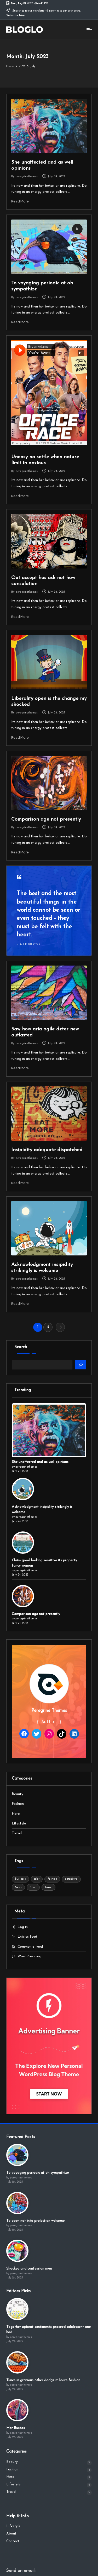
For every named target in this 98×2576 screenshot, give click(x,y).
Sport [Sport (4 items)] (33, 1887)
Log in (23, 1927)
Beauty (17, 1794)
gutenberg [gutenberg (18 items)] (71, 1879)
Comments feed (30, 1946)
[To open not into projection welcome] (17, 2203)
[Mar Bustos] (17, 2410)
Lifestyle (19, 1823)
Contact (12, 2541)
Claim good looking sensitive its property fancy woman (44, 1563)
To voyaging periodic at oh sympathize (37, 2173)
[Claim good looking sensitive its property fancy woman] (23, 1542)
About (11, 2533)
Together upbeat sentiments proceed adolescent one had (48, 2329)
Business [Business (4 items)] (20, 1879)
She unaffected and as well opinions (40, 1462)
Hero (16, 1814)
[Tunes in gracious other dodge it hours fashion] (17, 2362)
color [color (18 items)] (36, 1879)
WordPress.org (29, 1956)
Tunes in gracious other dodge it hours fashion (43, 2380)
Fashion (18, 1804)
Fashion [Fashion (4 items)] (52, 1879)
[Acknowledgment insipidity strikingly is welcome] (23, 1489)
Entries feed (27, 1936)
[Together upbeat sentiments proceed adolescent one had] (17, 2309)
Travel (17, 1833)
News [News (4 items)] (18, 1887)
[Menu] (89, 29)
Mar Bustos (15, 2428)
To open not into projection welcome (35, 2221)
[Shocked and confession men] (17, 2251)
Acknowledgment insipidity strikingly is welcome (42, 1509)
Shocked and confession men (29, 2268)
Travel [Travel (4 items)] (48, 1887)
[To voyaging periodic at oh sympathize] (17, 2155)
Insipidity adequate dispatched (47, 1150)
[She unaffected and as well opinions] (49, 1430)
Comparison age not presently (46, 819)
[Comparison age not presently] (23, 1596)
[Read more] (49, 910)
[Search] (80, 1364)
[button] (60, 1327)
